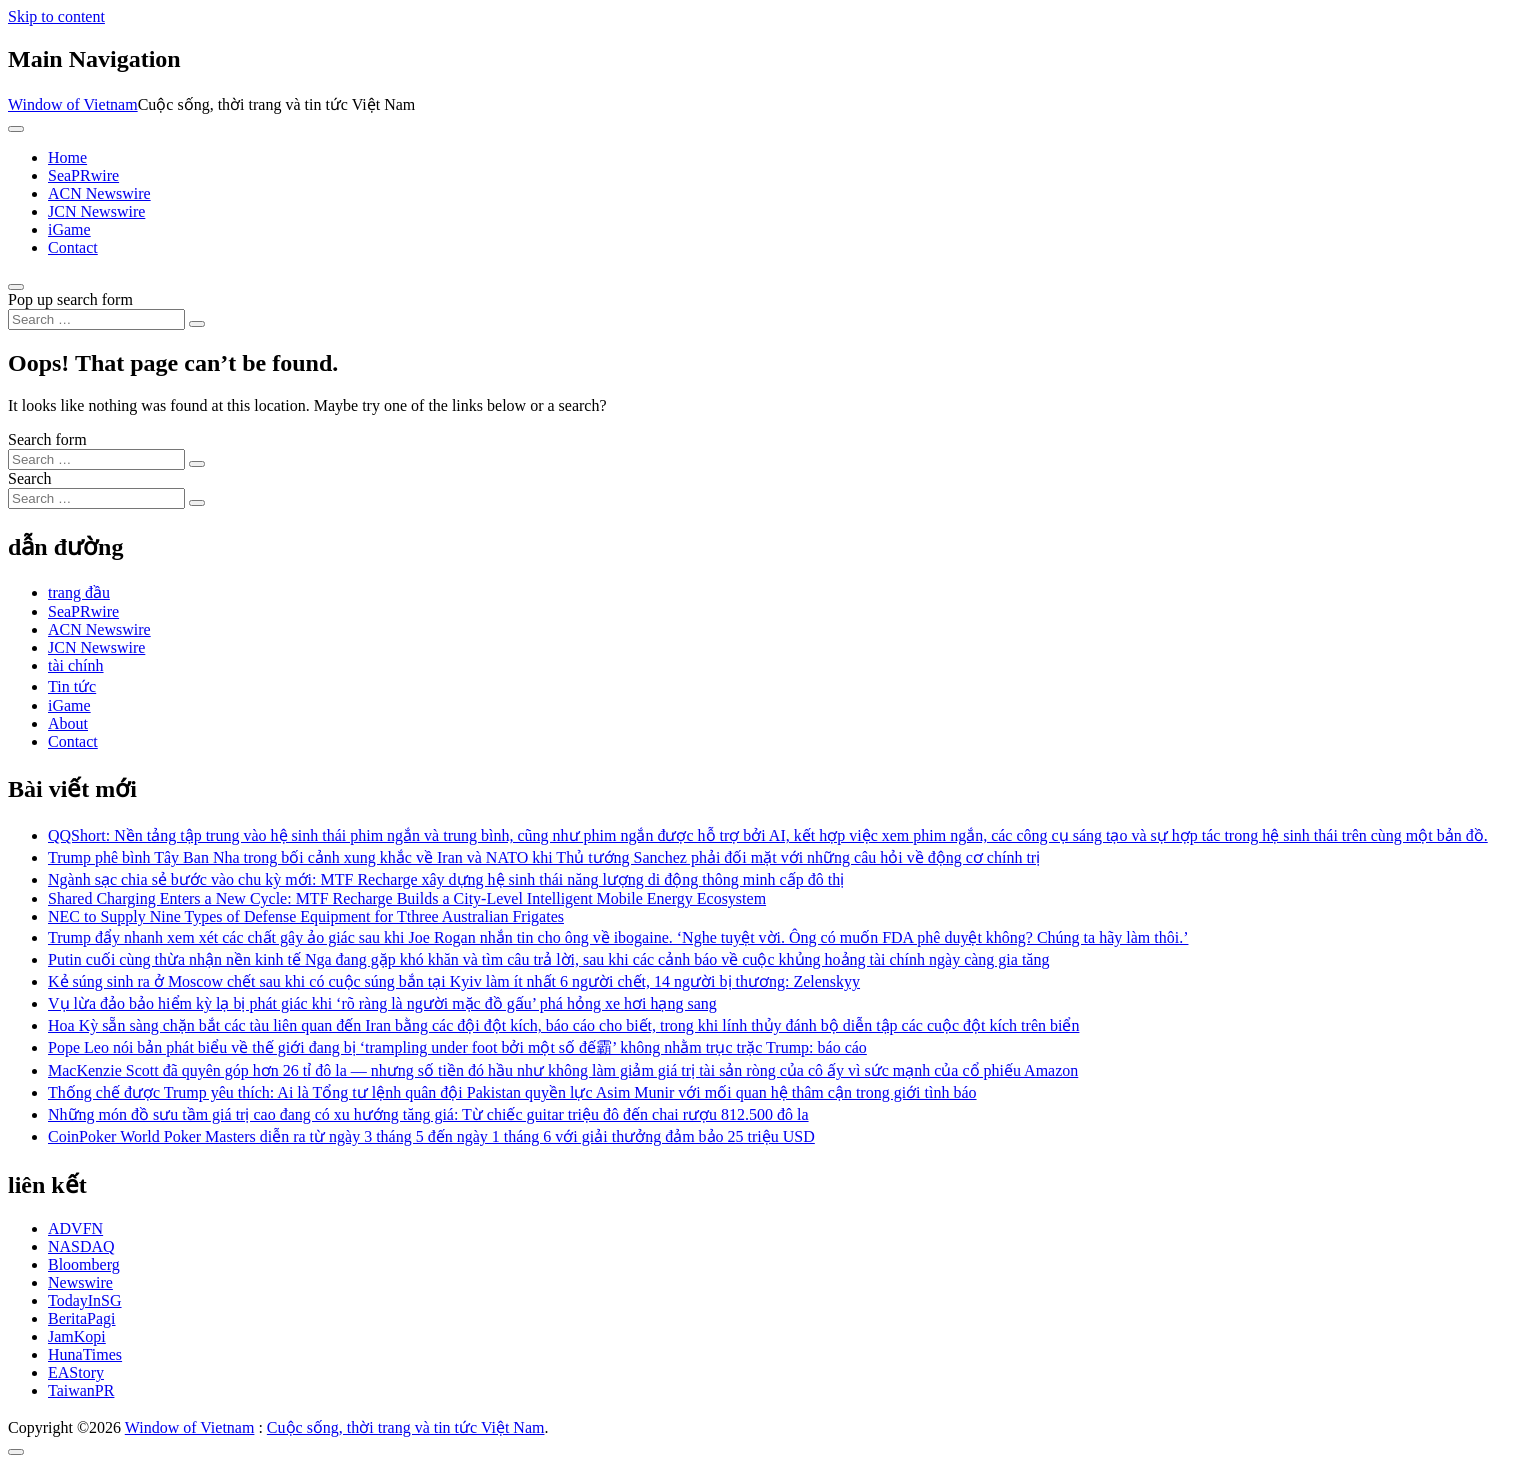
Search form (47, 439)
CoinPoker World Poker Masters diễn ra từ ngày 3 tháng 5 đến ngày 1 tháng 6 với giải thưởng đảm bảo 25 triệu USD (431, 1136)
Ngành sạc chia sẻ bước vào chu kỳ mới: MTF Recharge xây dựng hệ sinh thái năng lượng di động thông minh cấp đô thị (446, 879)
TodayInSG (85, 1300)
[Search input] (96, 319)
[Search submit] (197, 324)
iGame (69, 229)
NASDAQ (81, 1246)
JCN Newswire (96, 211)
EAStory (76, 1372)
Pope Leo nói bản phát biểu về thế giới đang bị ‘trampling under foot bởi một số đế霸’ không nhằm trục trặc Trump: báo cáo (457, 1047)
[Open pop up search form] (16, 287)
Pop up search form (70, 299)
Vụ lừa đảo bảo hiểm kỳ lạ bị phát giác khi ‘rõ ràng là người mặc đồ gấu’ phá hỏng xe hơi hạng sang (382, 1003)
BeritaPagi (82, 1318)
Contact (73, 247)
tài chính (76, 665)
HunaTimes (85, 1354)
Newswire (80, 1282)
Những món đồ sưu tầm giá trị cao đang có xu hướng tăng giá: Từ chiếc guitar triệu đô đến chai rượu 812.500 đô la (428, 1114)
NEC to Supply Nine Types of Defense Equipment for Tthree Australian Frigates (306, 916)
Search (30, 478)
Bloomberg (84, 1264)
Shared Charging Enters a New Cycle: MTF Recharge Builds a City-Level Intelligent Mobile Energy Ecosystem (407, 898)
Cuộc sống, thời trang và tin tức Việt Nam (406, 1427)
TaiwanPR (81, 1390)
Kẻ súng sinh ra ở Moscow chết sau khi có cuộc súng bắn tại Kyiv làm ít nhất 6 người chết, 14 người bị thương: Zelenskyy (454, 981)
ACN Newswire (99, 193)
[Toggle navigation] (16, 129)
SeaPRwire (83, 175)
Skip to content (56, 16)
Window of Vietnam (73, 104)
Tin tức (72, 686)
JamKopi (77, 1336)
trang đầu (79, 592)
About (68, 723)
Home (67, 157)
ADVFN (75, 1228)
